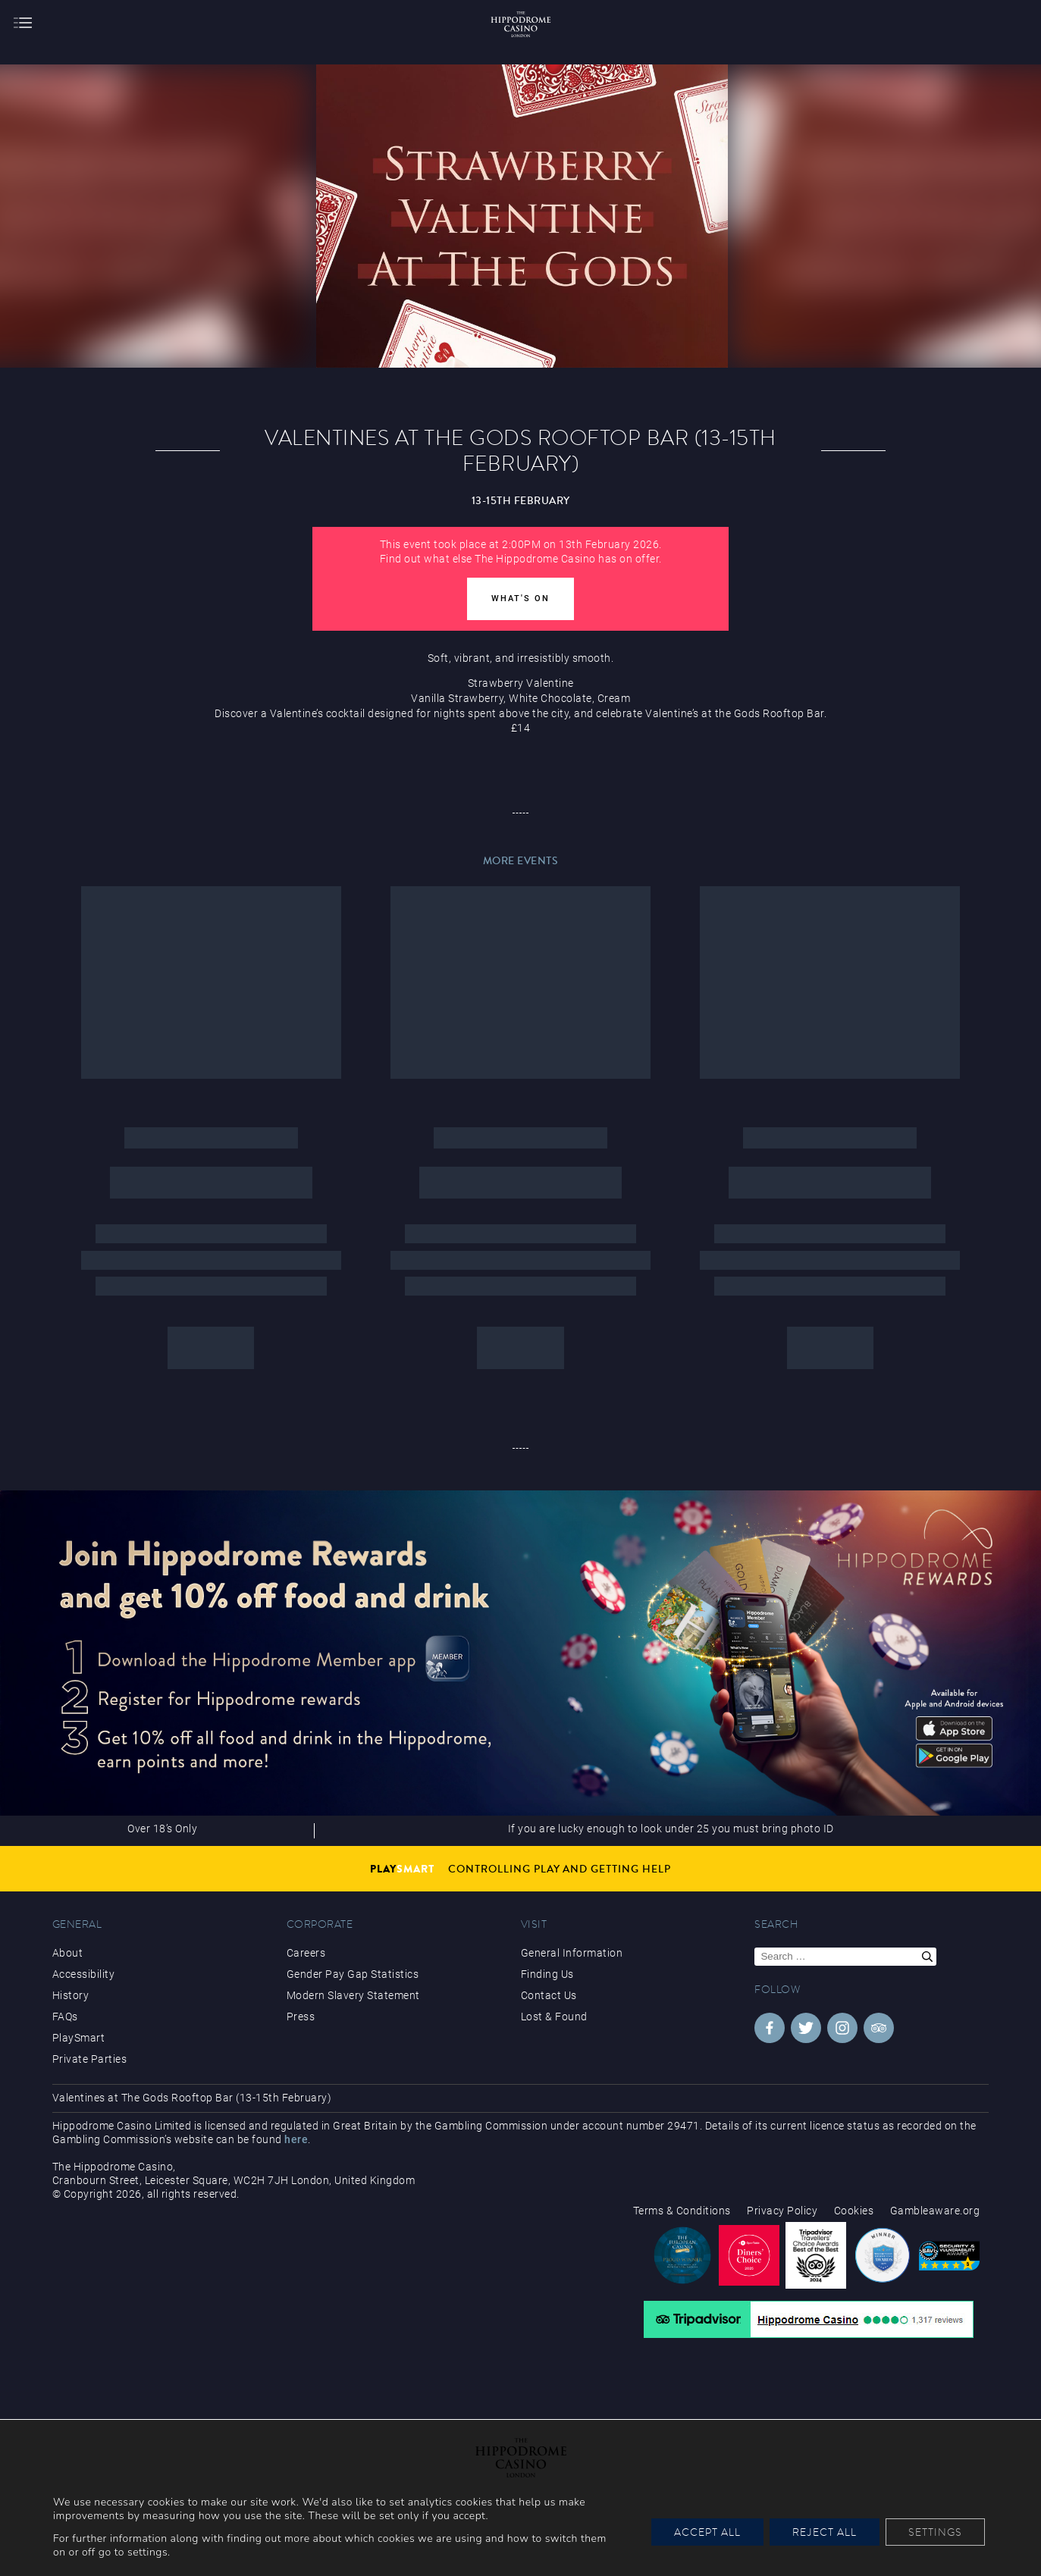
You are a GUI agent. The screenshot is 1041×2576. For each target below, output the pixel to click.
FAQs (65, 2016)
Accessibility (83, 1974)
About (67, 1953)
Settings (935, 2532)
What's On (520, 598)
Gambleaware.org (935, 2211)
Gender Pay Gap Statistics (353, 1974)
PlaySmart (78, 2038)
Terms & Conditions (682, 2211)
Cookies (854, 2211)
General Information (572, 1953)
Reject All (824, 2532)
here (296, 2139)
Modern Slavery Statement (353, 1995)
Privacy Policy (782, 2211)
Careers (306, 1953)
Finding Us (547, 1974)
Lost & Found (554, 2016)
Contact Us (549, 1995)
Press (301, 2016)
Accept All (707, 2532)
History (70, 1995)
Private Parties (89, 2059)
